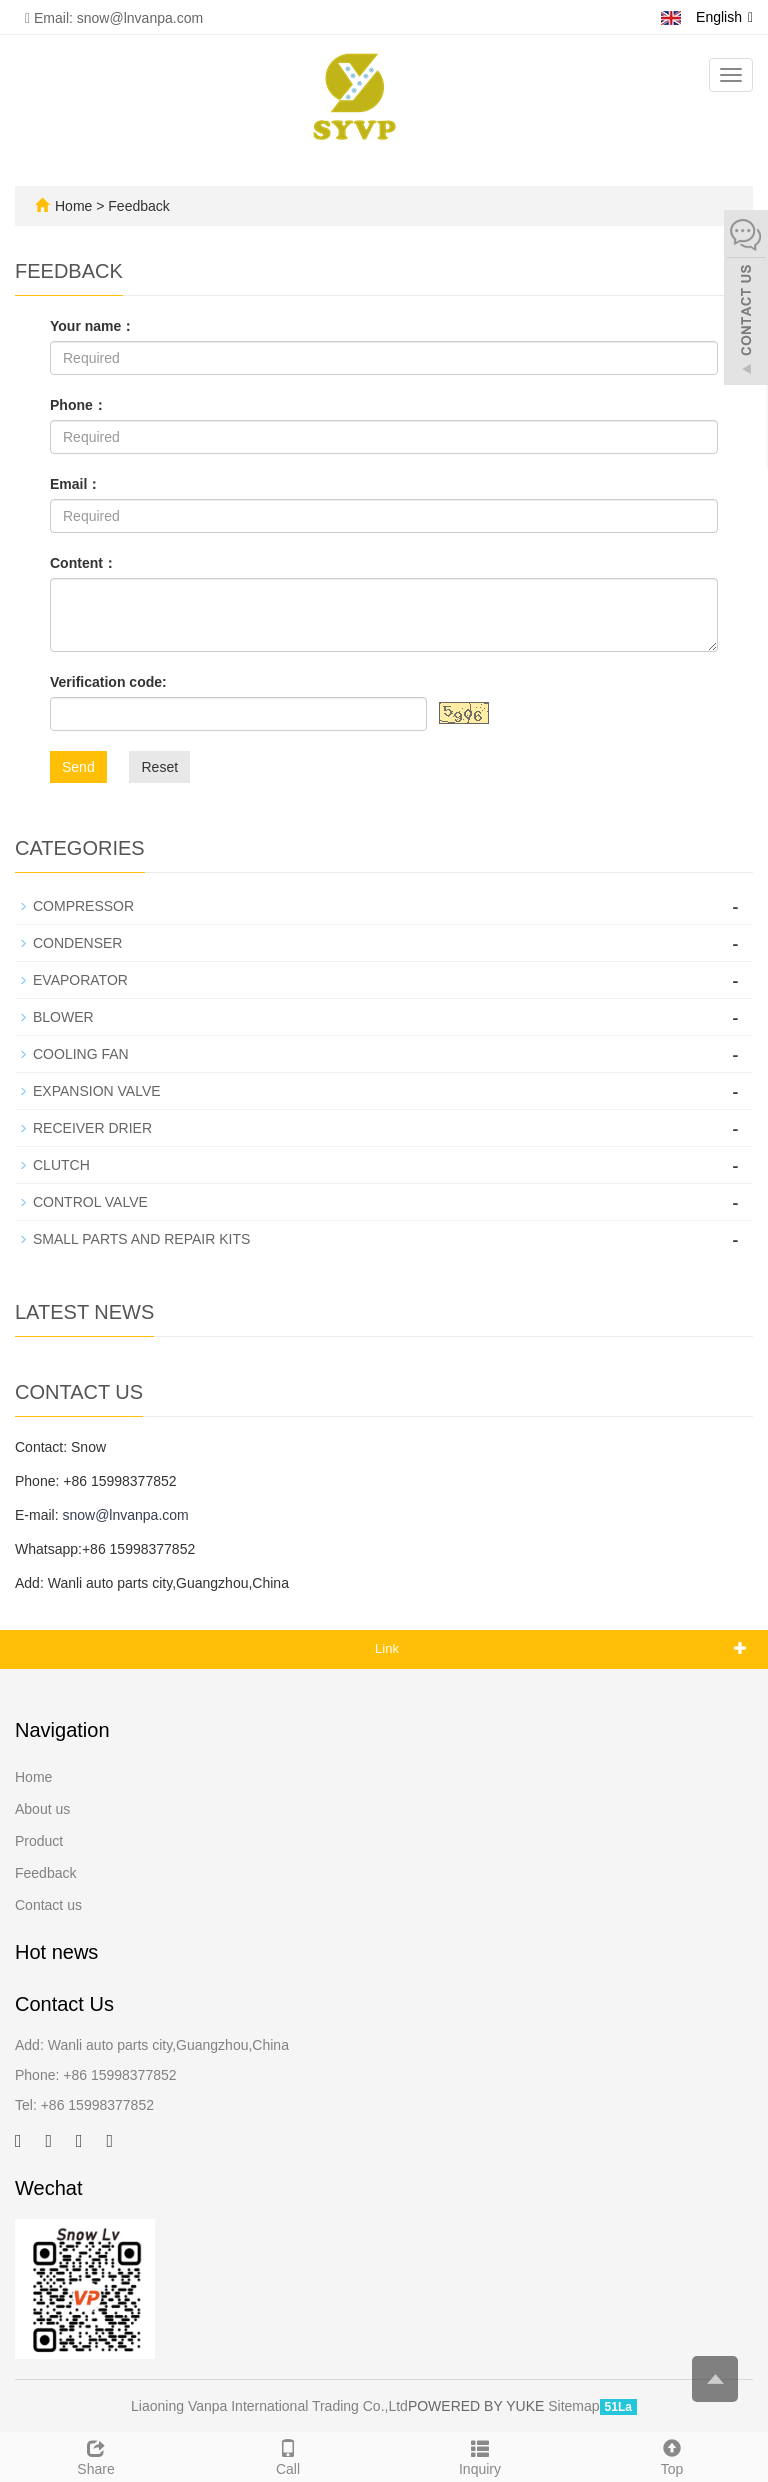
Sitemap (573, 2406)
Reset (159, 767)
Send (78, 767)
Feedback (45, 1873)
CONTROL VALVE (90, 1202)
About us (42, 1809)
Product (39, 1841)
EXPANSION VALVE (97, 1091)
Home (73, 206)
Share (96, 2455)
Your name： (92, 326)
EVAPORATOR (80, 980)
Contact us (48, 1905)
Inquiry (480, 2455)
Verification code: (108, 682)
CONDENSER (77, 943)
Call (288, 2455)
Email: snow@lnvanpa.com (114, 18)
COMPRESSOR (83, 906)
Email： (75, 484)
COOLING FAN (81, 1054)
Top (672, 2455)
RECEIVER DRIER (92, 1128)
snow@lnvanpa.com (125, 1515)
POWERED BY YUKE (478, 2406)
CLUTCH (61, 1165)
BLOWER (63, 1017)
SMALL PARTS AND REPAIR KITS (141, 1239)
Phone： (78, 405)
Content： (83, 563)
